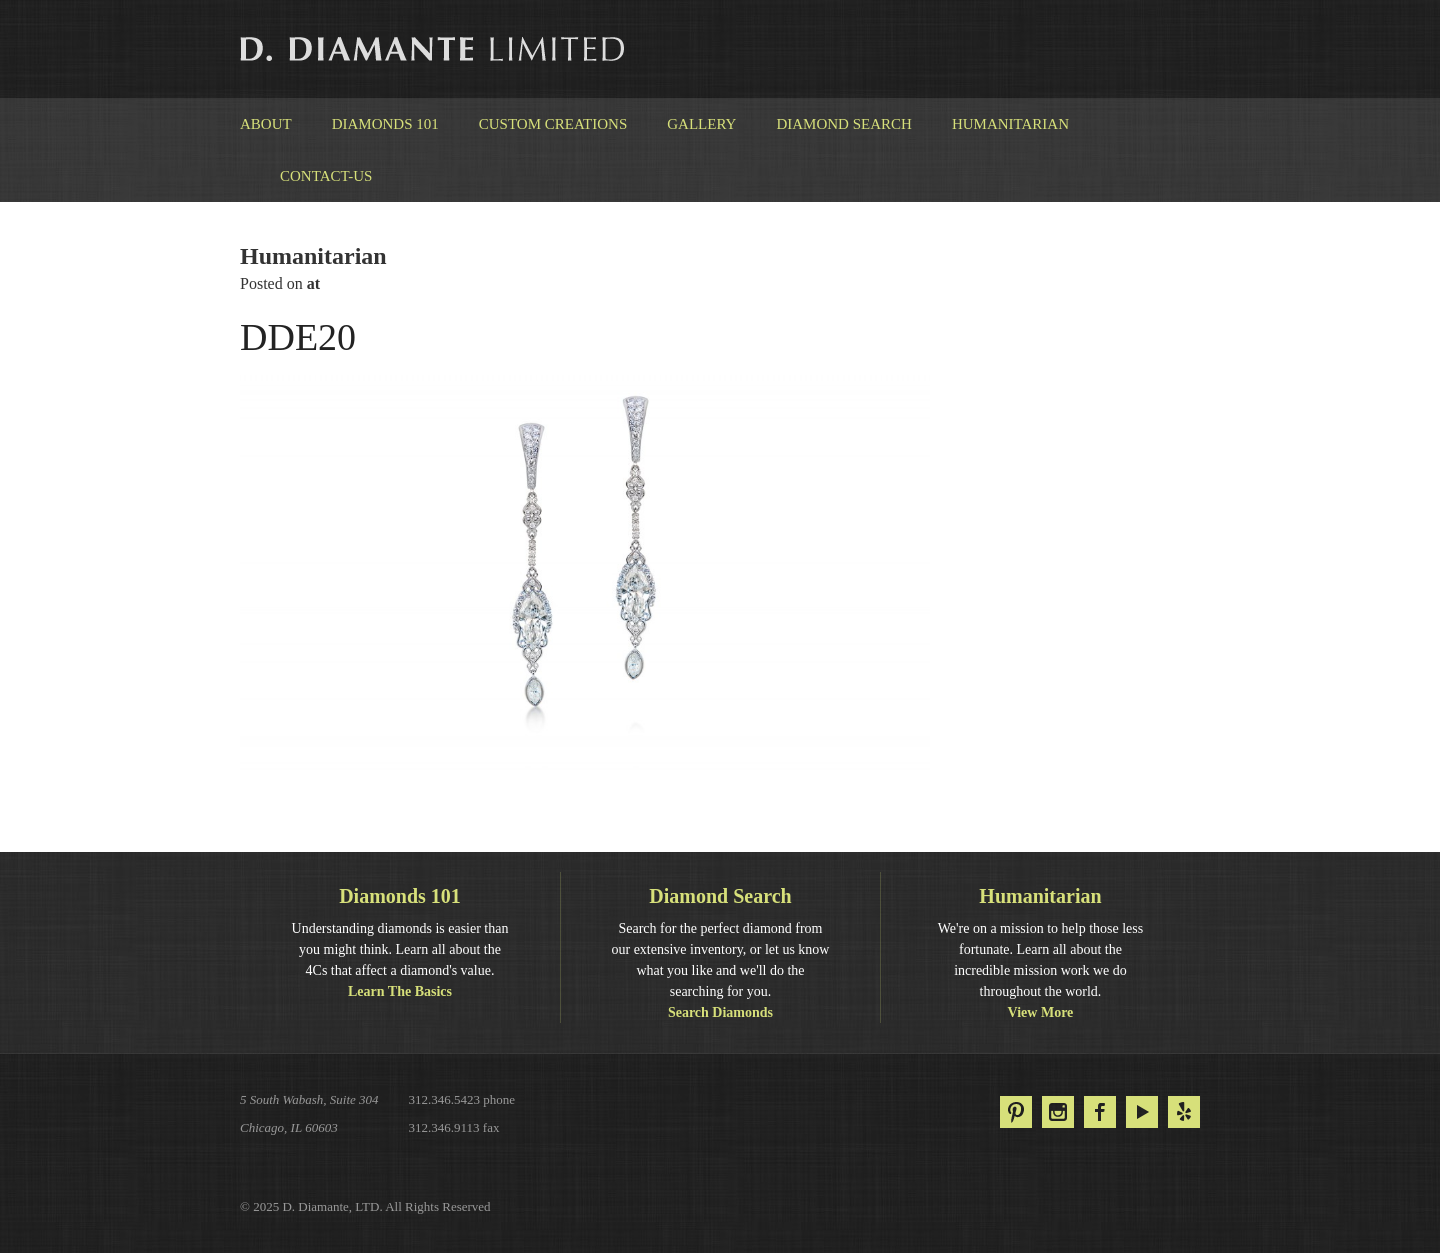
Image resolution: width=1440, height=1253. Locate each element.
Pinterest (1016, 1112)
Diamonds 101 (385, 124)
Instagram (1058, 1112)
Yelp (1184, 1112)
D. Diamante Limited (434, 49)
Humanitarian (1010, 124)
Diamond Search (843, 124)
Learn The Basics (400, 991)
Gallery (701, 124)
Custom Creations (553, 124)
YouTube (1142, 1112)
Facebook (1100, 1112)
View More (1041, 1012)
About (266, 124)
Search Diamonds (720, 1012)
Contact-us (326, 176)
